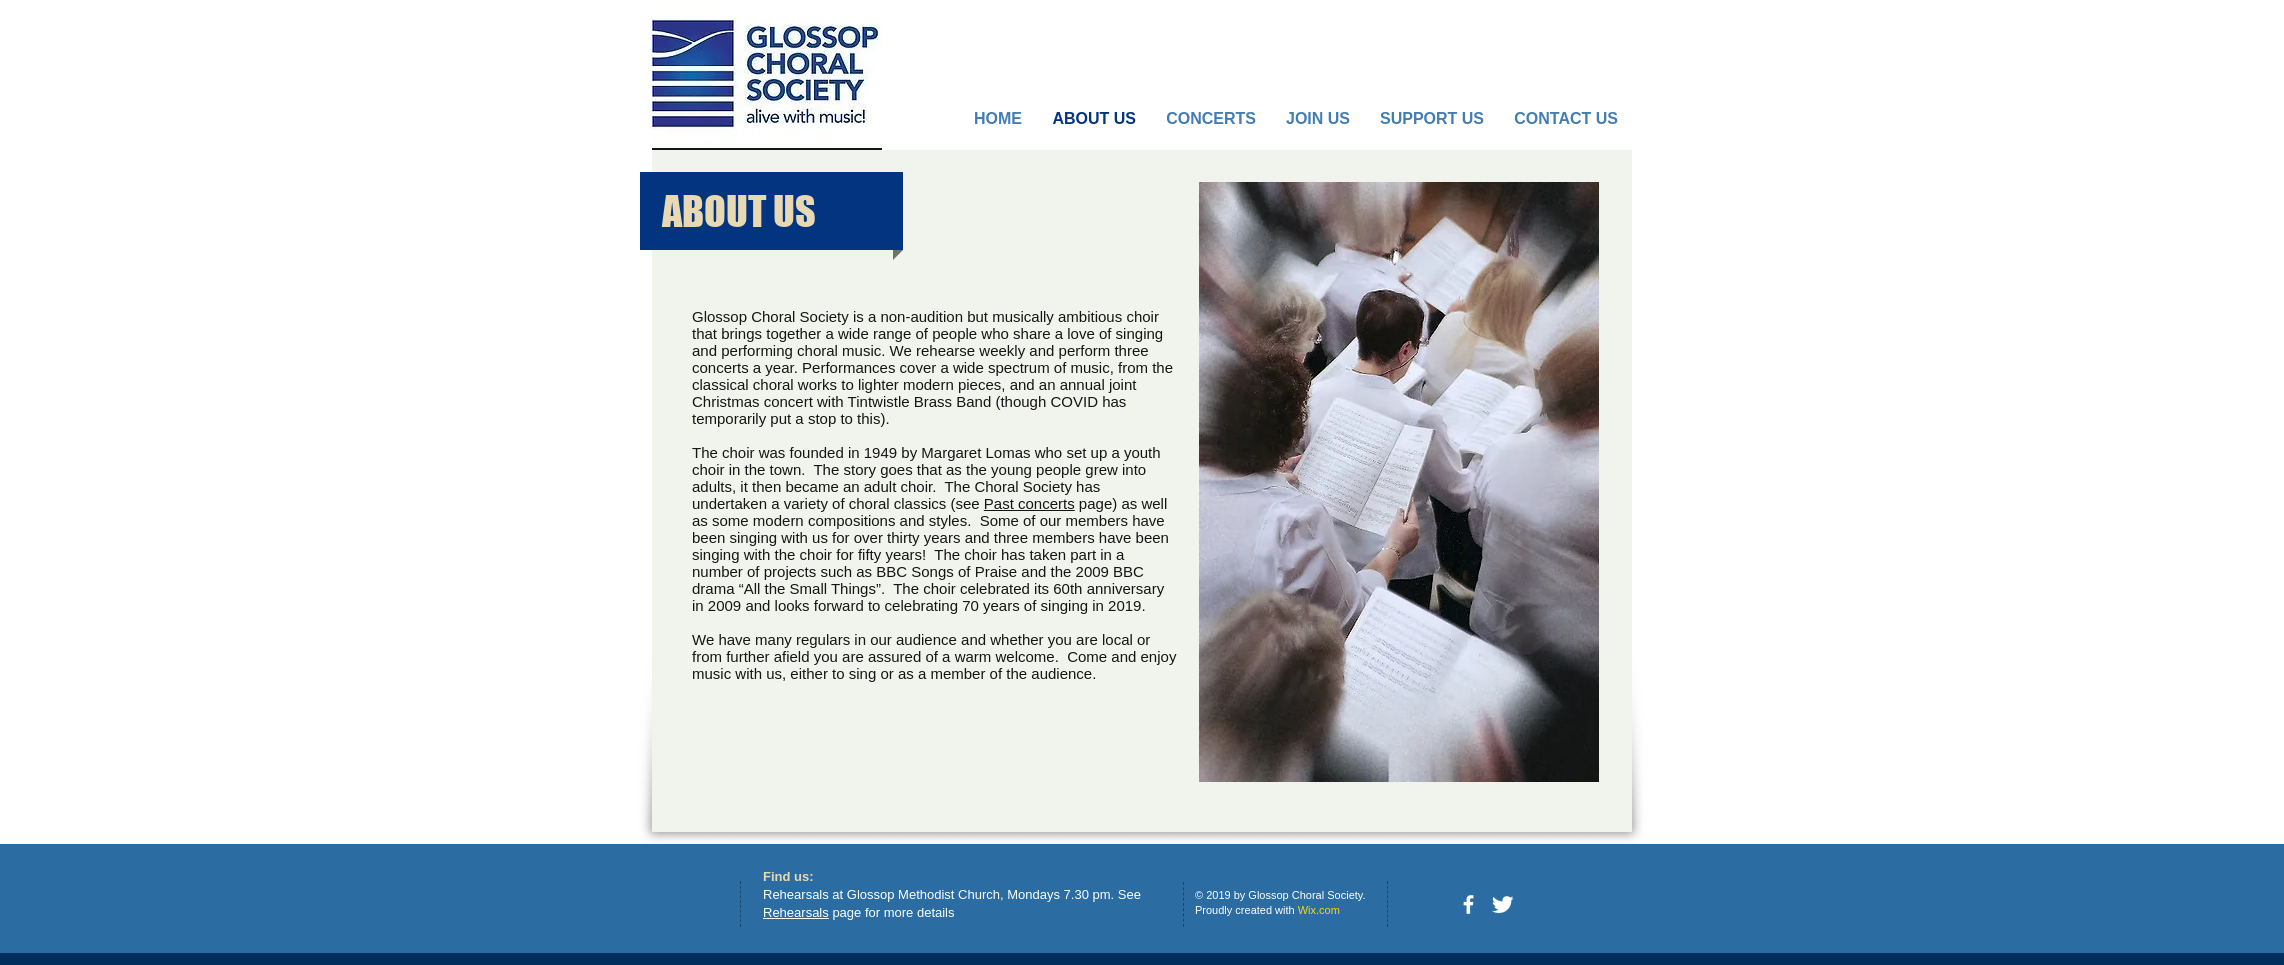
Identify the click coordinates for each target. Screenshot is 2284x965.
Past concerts (1029, 503)
